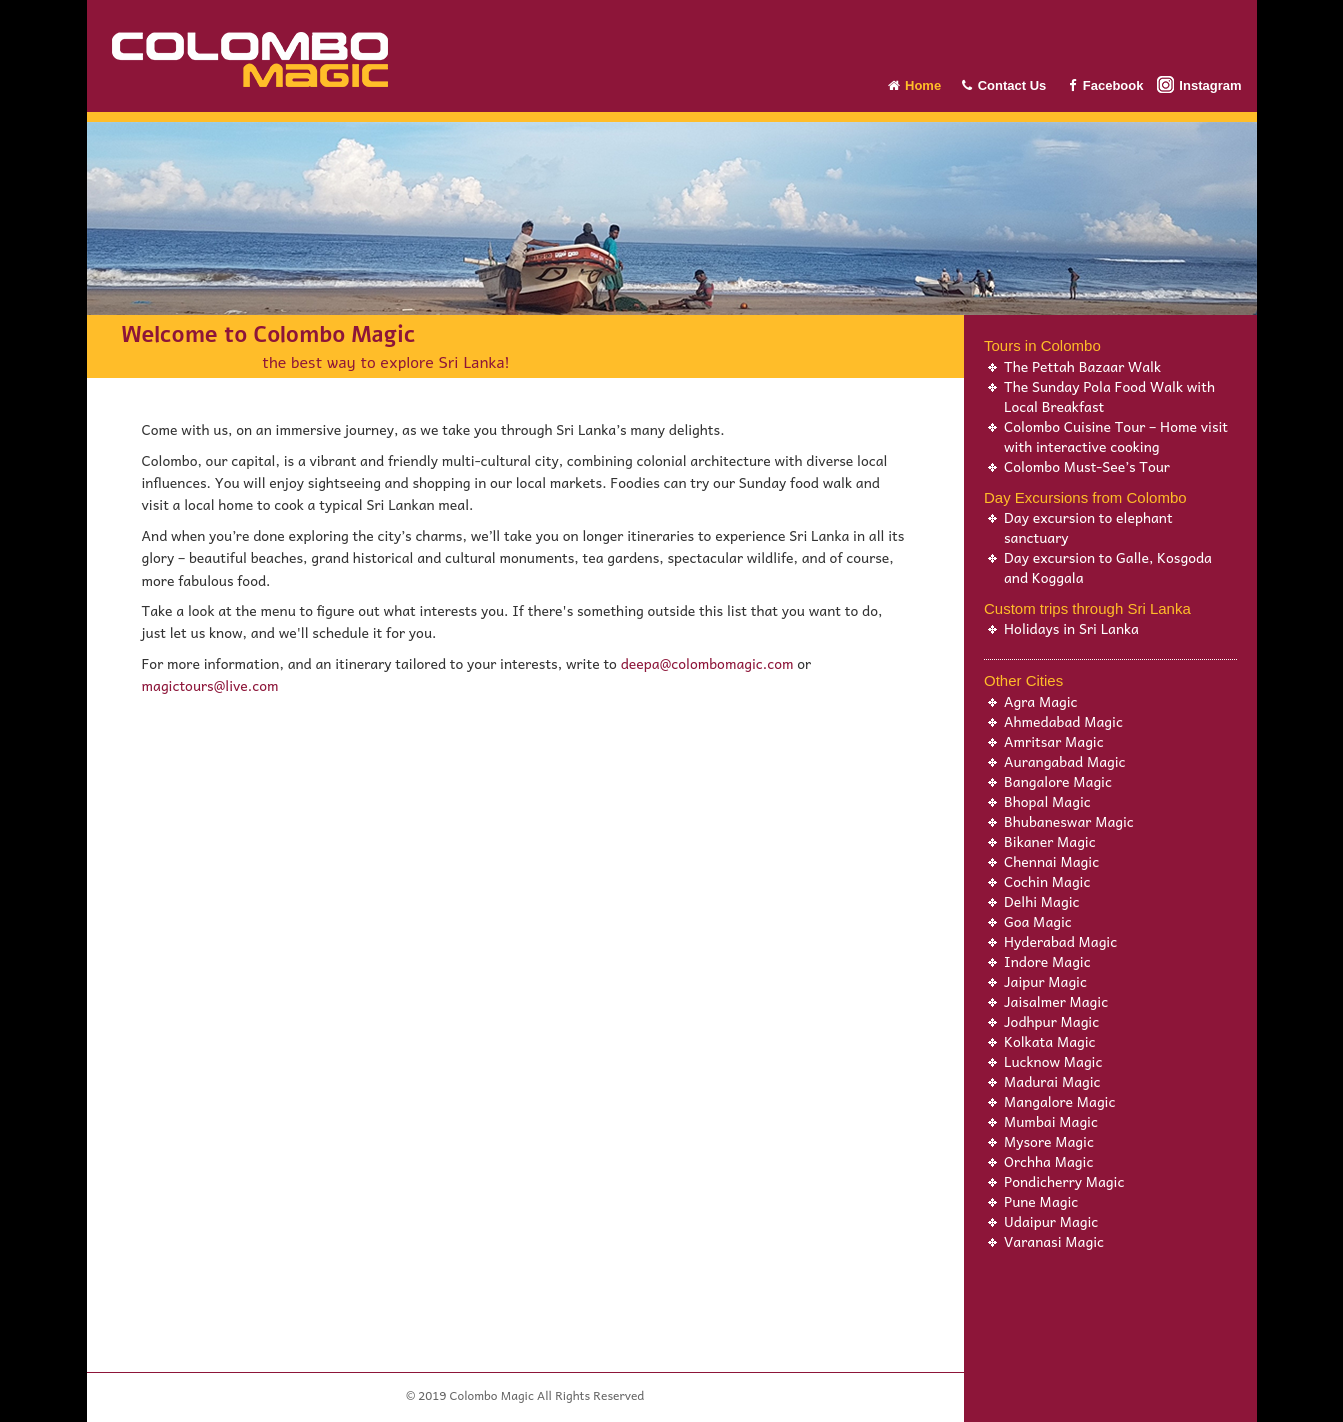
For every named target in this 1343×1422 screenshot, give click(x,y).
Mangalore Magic (1059, 1101)
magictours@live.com (210, 685)
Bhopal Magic (1047, 801)
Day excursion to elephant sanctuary (1088, 527)
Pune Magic (1041, 1201)
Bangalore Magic (1058, 781)
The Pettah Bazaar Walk (1082, 366)
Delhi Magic (1041, 901)
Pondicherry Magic (1064, 1181)
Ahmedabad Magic (1063, 721)
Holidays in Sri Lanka (1071, 628)
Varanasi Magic (1054, 1241)
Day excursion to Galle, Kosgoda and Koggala (1108, 567)
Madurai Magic (1052, 1081)
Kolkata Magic (1050, 1041)
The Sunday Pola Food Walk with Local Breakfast (1109, 396)
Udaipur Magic (1051, 1221)
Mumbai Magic (1051, 1121)
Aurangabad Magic (1065, 761)
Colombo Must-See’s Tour (1087, 466)
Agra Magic (1041, 701)
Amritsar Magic (1054, 741)
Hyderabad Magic (1060, 941)
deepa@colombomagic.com (707, 663)
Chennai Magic (1051, 861)
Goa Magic (1038, 921)
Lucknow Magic (1053, 1061)
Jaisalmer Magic (1056, 1001)
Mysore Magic (1049, 1141)
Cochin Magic (1047, 881)
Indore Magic (1047, 961)
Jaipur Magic (1045, 981)
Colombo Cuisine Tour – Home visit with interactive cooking (1116, 436)
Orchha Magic (1048, 1161)
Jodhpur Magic (1051, 1021)
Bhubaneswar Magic (1069, 821)
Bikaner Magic (1050, 841)
